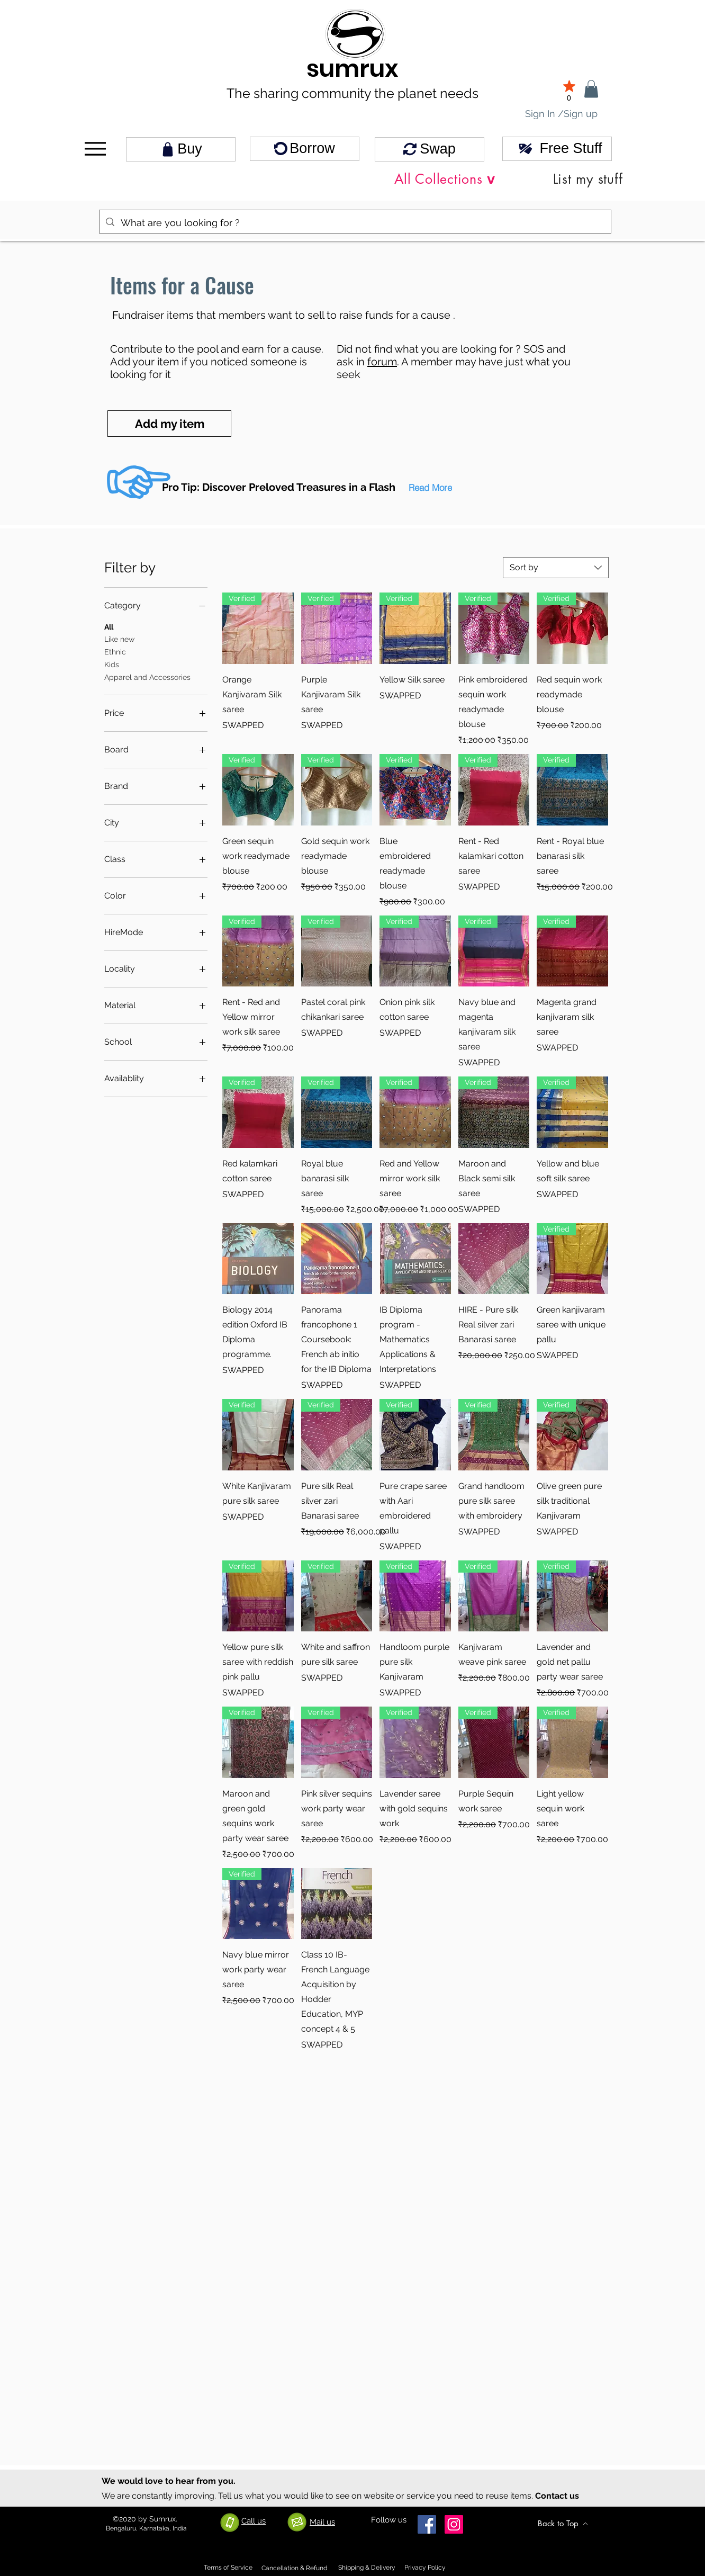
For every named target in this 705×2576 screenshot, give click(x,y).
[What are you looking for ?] (355, 223)
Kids (111, 664)
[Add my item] (169, 423)
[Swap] (429, 149)
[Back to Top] (562, 2523)
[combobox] (556, 567)
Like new (119, 638)
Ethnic (115, 651)
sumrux (352, 68)
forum (382, 361)
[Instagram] (454, 2524)
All (108, 626)
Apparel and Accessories (147, 676)
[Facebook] (427, 2524)
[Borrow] (304, 149)
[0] (569, 90)
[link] (591, 88)
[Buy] (181, 149)
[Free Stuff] (557, 149)
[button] (430, 487)
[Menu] (95, 149)
